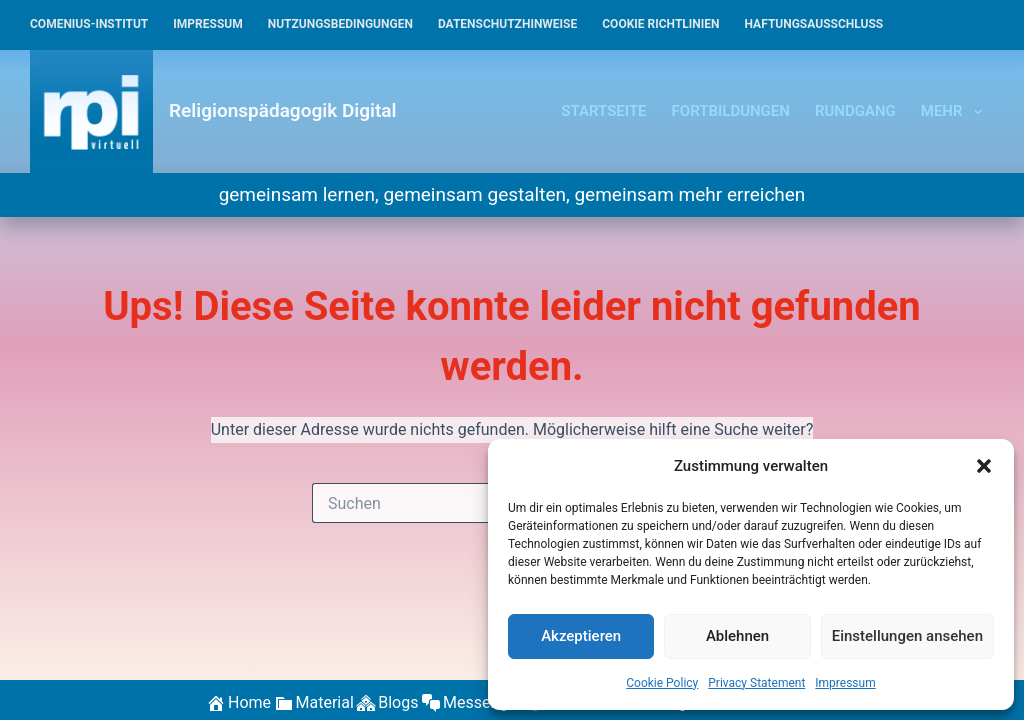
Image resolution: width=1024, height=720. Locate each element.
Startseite (603, 111)
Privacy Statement (756, 683)
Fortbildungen (731, 111)
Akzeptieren (581, 636)
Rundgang (855, 111)
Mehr (955, 112)
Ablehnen (737, 636)
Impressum (845, 683)
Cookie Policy (662, 683)
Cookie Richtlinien (660, 24)
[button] (984, 466)
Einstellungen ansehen (907, 636)
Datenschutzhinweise (507, 24)
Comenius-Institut (89, 24)
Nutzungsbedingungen (340, 24)
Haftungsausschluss (814, 24)
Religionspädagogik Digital (282, 110)
